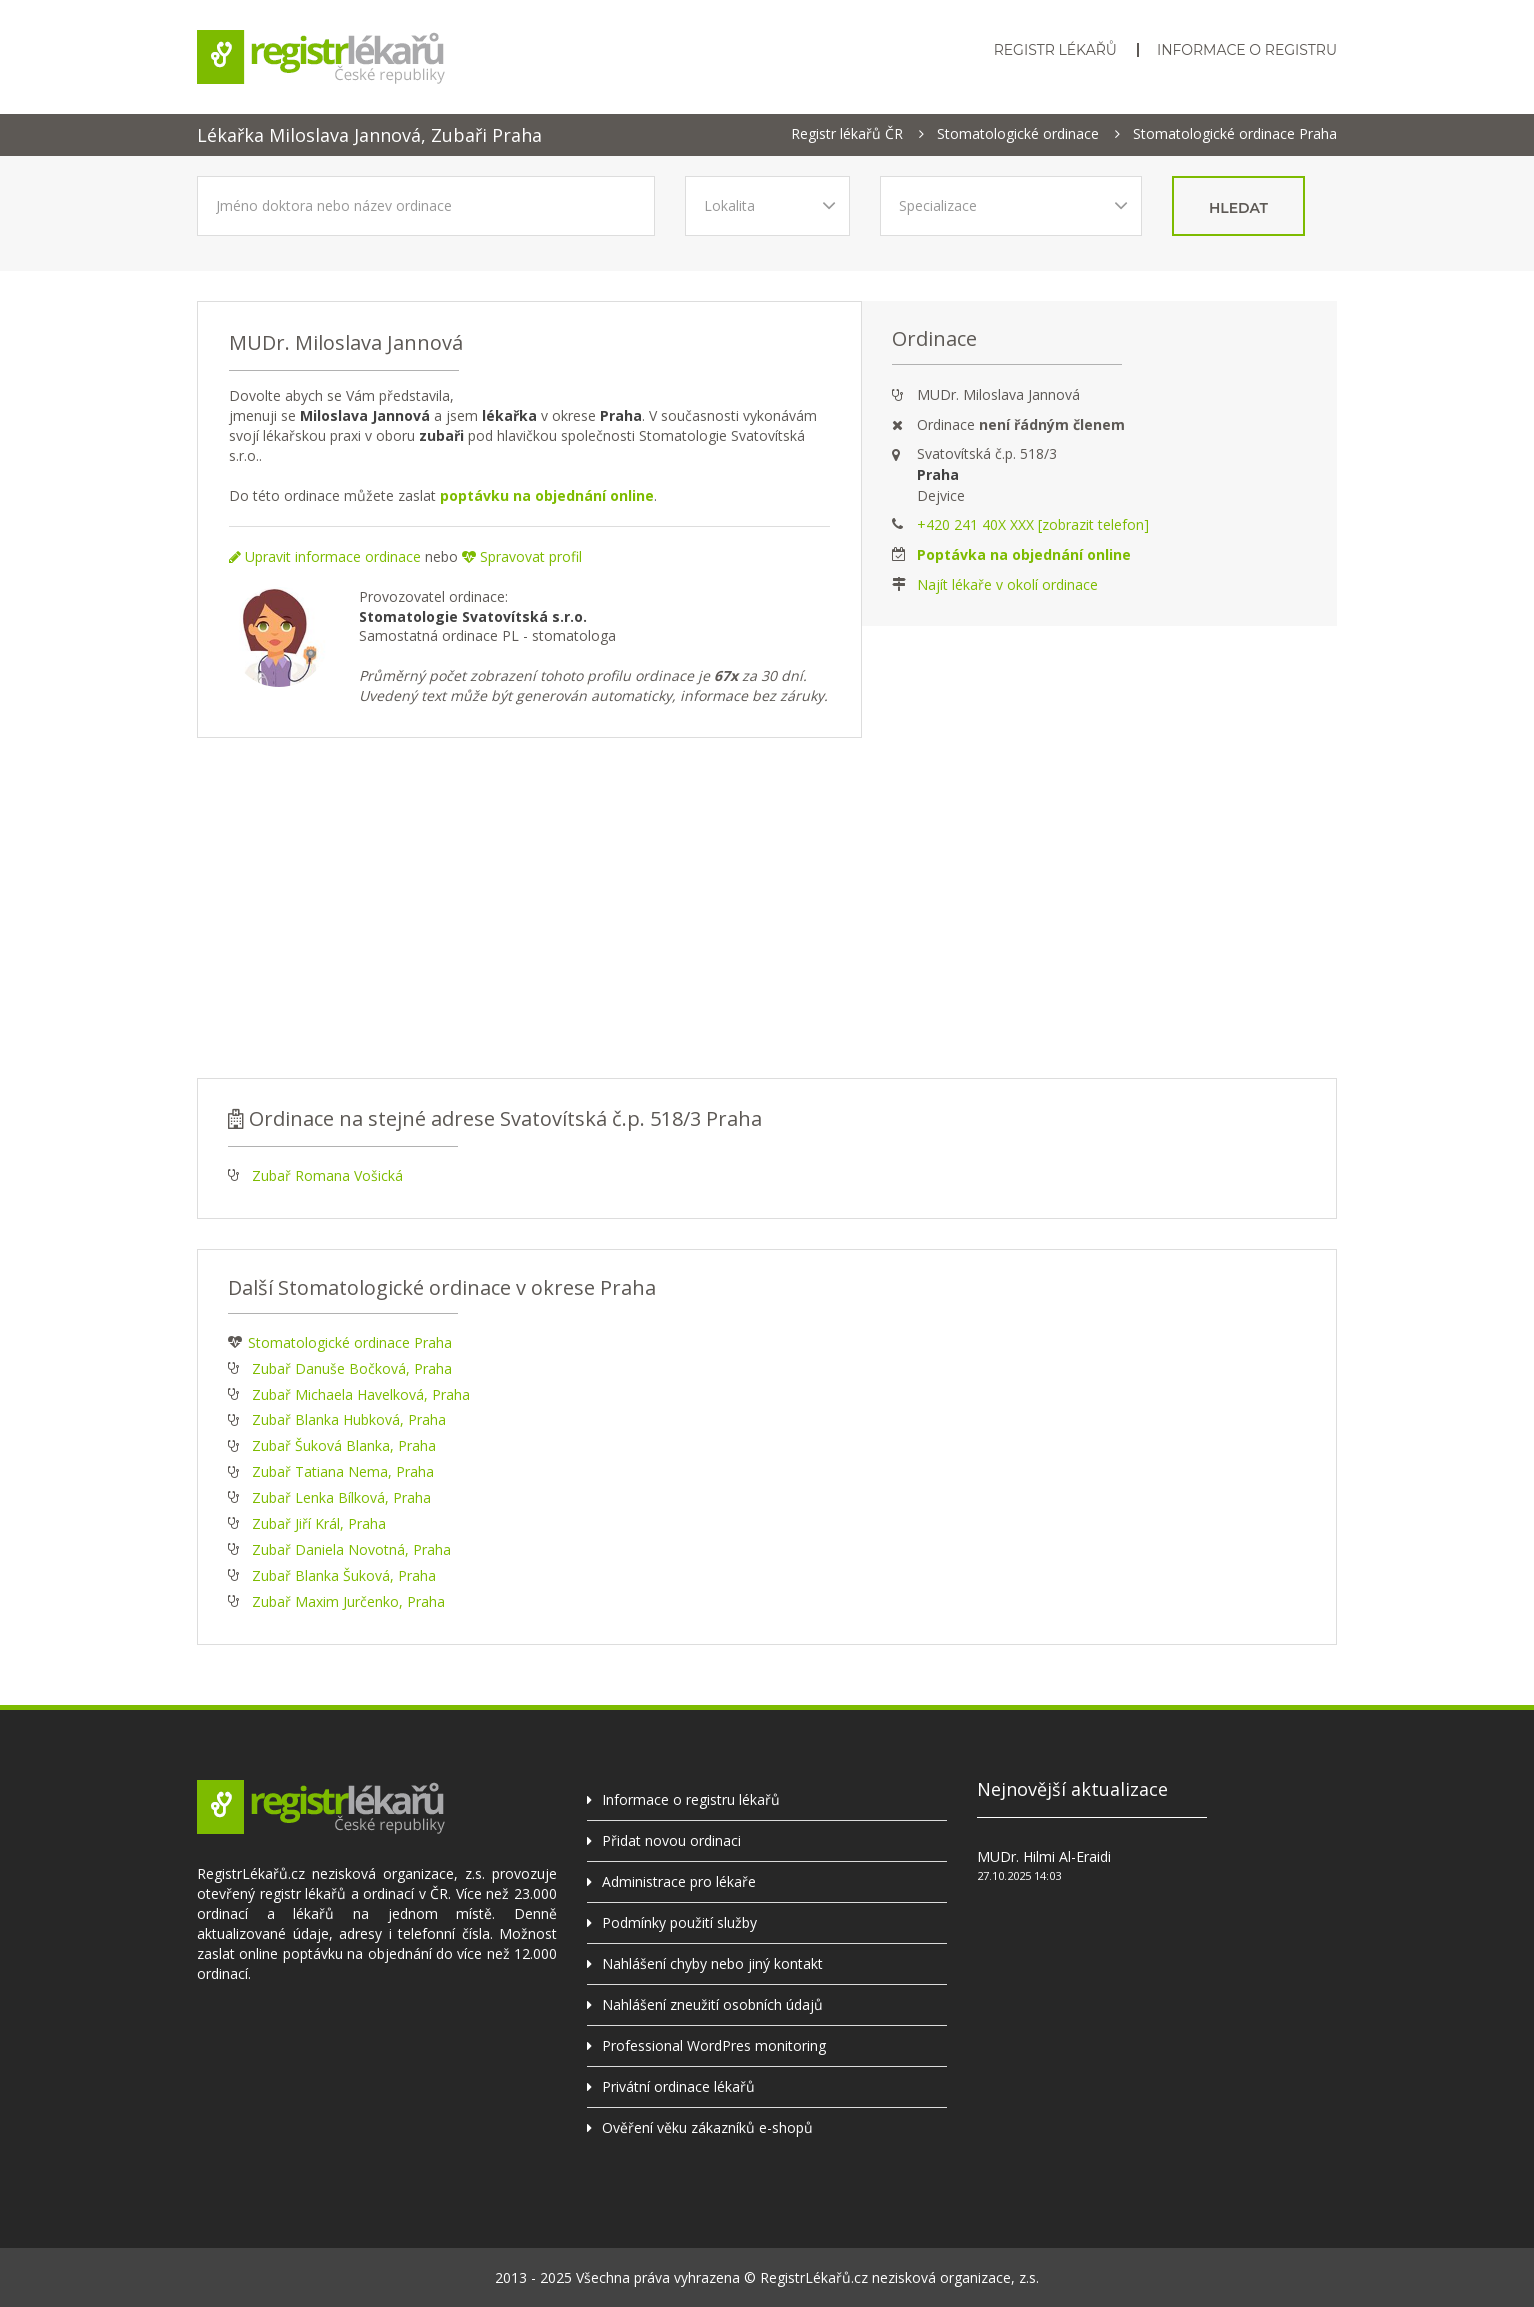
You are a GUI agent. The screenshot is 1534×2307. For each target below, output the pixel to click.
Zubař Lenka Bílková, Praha (341, 1497)
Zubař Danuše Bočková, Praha (352, 1368)
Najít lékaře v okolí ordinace (1007, 584)
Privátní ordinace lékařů (678, 2086)
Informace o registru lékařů (691, 1799)
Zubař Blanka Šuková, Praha (344, 1575)
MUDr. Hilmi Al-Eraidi (1044, 1856)
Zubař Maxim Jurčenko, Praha (348, 1601)
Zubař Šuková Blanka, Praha (344, 1445)
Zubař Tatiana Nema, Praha (343, 1471)
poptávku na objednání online (547, 495)
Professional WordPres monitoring (714, 2045)
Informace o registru (1247, 50)
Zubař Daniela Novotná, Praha (351, 1549)
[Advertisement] (767, 908)
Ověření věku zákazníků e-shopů (707, 2127)
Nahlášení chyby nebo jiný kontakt (712, 1963)
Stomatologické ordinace (1018, 134)
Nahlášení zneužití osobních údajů (712, 2004)
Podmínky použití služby (679, 1922)
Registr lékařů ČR (847, 134)
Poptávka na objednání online (1024, 554)
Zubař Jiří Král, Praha (319, 1523)
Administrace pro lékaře (679, 1881)
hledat (1238, 208)
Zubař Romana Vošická (327, 1175)
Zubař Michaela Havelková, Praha (361, 1394)
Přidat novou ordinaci (671, 1840)
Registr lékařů (1055, 50)
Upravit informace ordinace (325, 556)
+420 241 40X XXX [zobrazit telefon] (1033, 524)
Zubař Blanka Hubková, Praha (349, 1419)
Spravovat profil (522, 556)
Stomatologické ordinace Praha (1235, 134)
